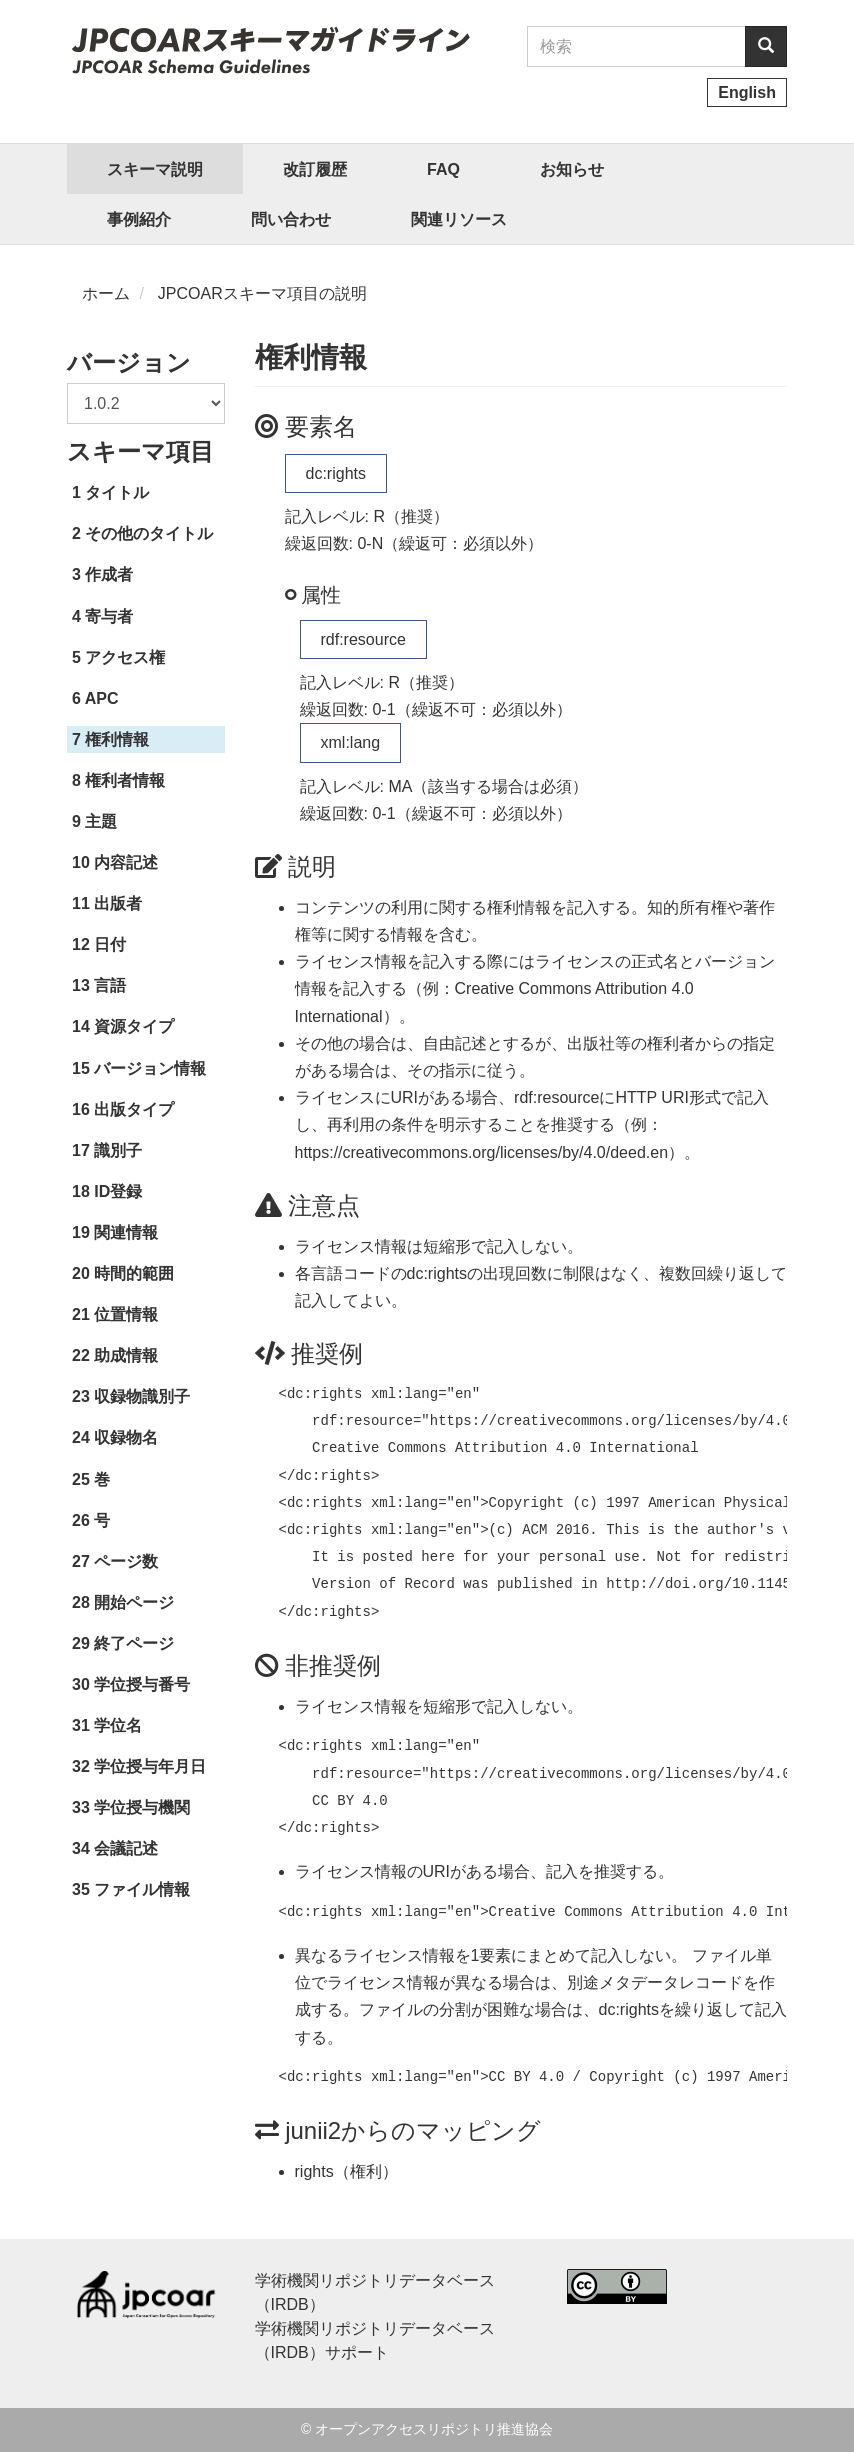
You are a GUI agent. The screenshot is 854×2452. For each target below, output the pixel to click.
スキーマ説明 (155, 169)
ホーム (106, 293)
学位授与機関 (142, 1807)
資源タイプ (134, 1026)
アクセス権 (125, 657)
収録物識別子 (142, 1396)
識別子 (118, 1150)
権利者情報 (125, 780)
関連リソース (459, 219)
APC (102, 698)
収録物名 (126, 1437)
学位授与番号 (142, 1684)
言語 (110, 985)
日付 (110, 944)
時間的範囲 (134, 1273)
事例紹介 (139, 219)
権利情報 (117, 739)
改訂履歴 (315, 169)
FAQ (443, 169)
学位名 (118, 1725)
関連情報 (126, 1232)
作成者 (109, 574)
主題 (101, 821)
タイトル (117, 492)
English (747, 92)
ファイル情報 (142, 1889)
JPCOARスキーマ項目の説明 (262, 293)
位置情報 (126, 1314)
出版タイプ (134, 1109)
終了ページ (134, 1643)
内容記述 (126, 862)
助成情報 (126, 1355)
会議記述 (126, 1848)
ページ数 (126, 1561)
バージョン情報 (150, 1068)
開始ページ (134, 1602)
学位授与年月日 (150, 1766)
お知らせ (572, 169)
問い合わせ (291, 219)
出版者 (118, 903)
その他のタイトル (149, 533)
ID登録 (118, 1191)
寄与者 (109, 616)
